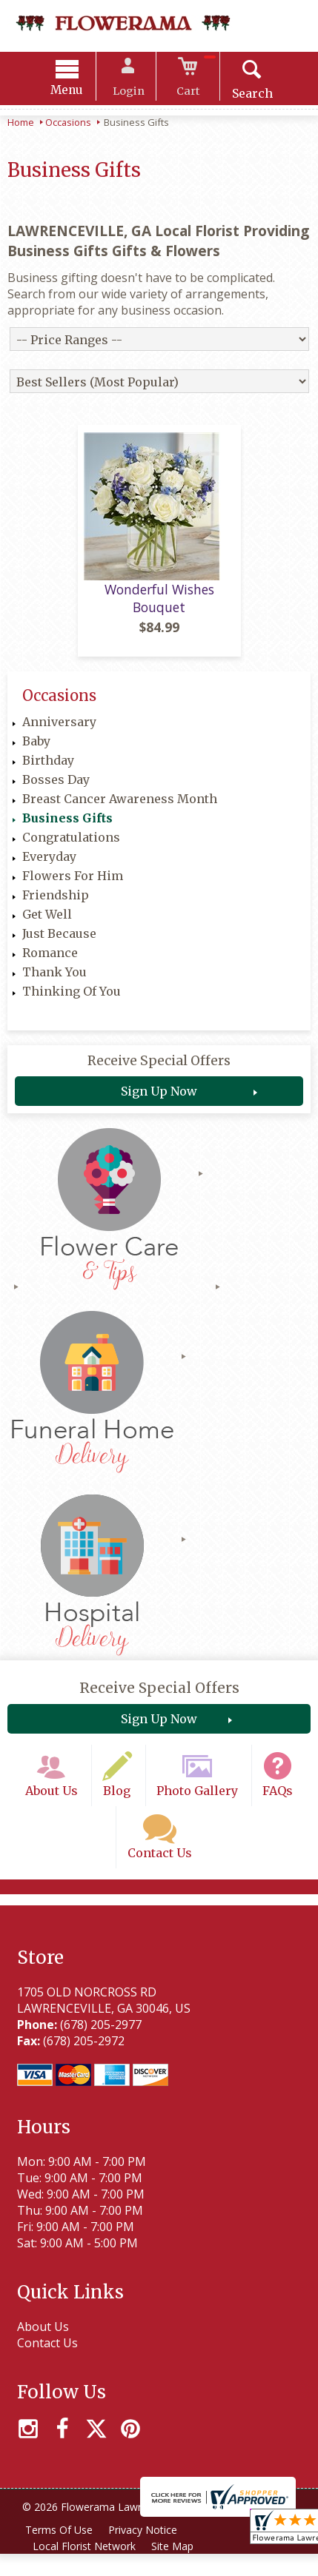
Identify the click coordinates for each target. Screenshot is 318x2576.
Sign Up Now (159, 1100)
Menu (73, 92)
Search (245, 95)
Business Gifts (67, 826)
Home (20, 124)
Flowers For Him (72, 884)
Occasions (68, 124)
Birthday (48, 769)
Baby (36, 749)
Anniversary (59, 730)
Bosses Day (56, 788)
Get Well (47, 923)
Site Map (175, 2568)
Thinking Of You (71, 1000)
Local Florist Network (84, 2568)
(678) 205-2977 (98, 2046)
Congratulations (71, 846)
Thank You (54, 980)
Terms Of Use (59, 2552)
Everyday (49, 865)
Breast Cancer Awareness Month (119, 807)
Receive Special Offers (159, 1069)
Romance (50, 961)
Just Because (59, 942)
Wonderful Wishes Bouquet (159, 607)
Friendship (55, 903)
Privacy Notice (145, 2552)
